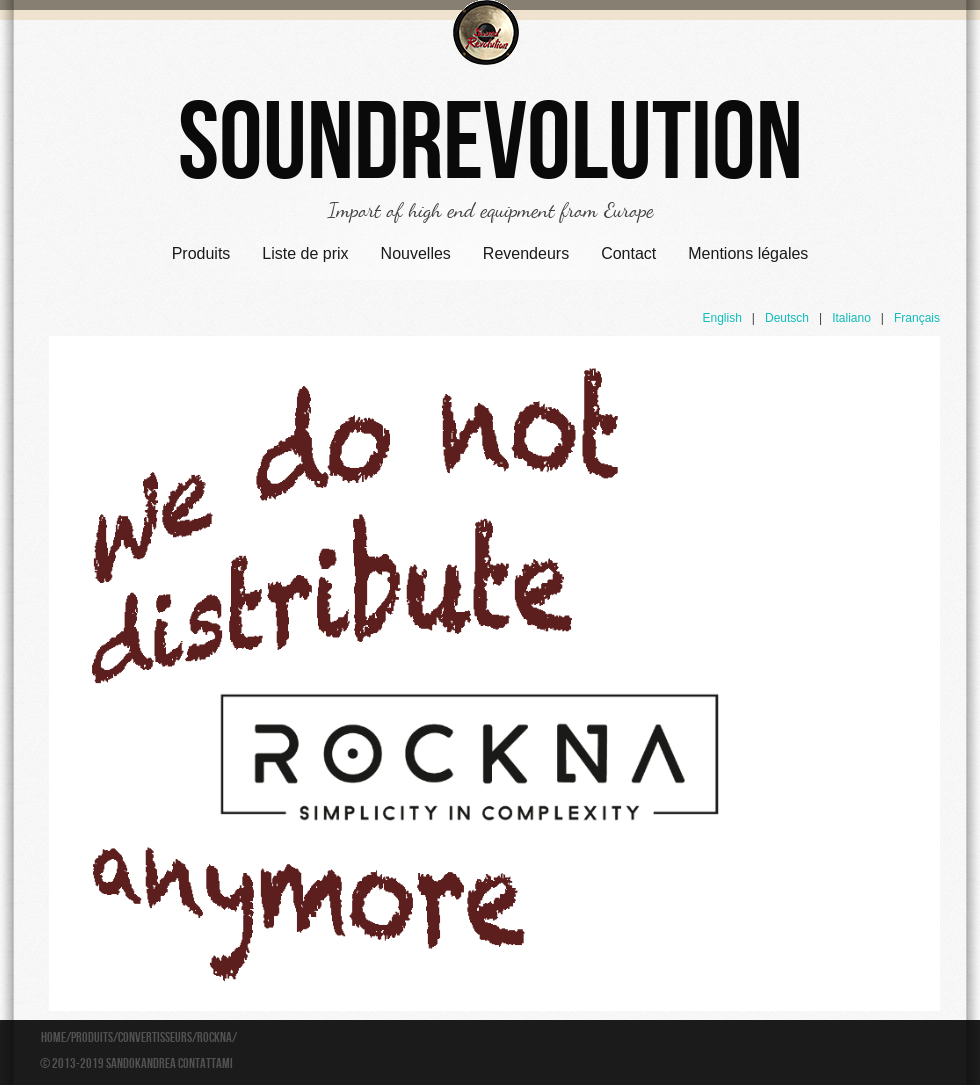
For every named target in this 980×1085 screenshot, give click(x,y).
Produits (201, 253)
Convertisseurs (155, 1038)
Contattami (205, 1064)
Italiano (851, 318)
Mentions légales (748, 253)
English (721, 318)
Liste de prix (305, 253)
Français (917, 318)
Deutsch (787, 318)
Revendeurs (526, 253)
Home (53, 1038)
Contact (628, 253)
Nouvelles (416, 253)
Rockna (214, 1038)
